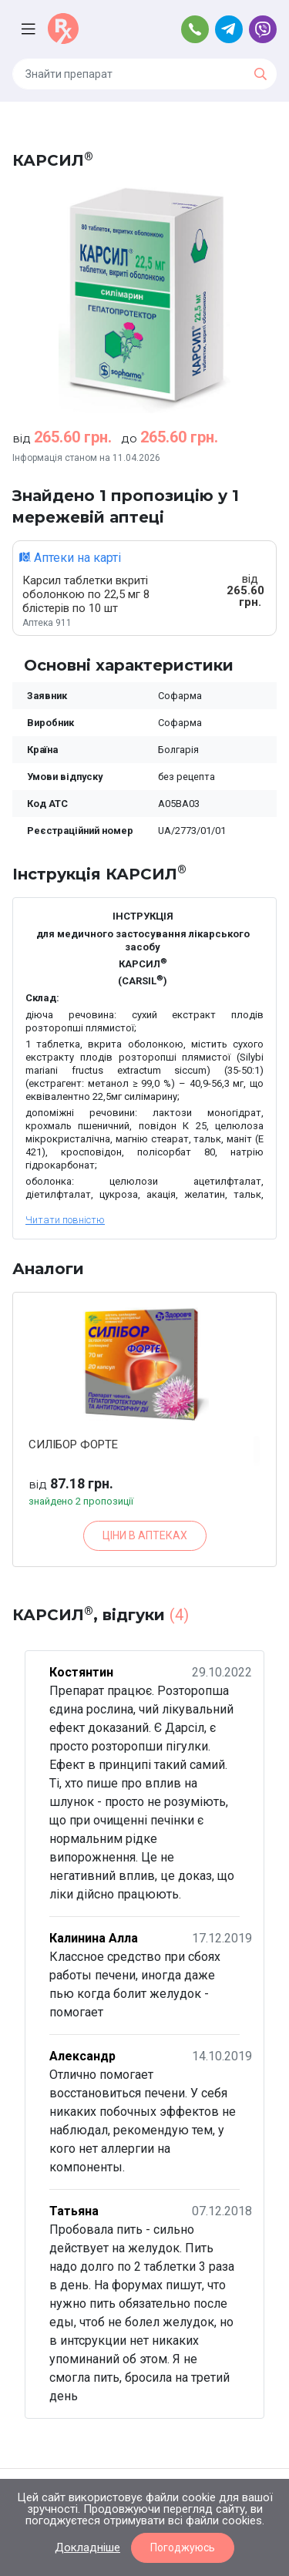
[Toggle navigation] (30, 29)
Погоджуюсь (182, 2547)
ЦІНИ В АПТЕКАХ (144, 1535)
